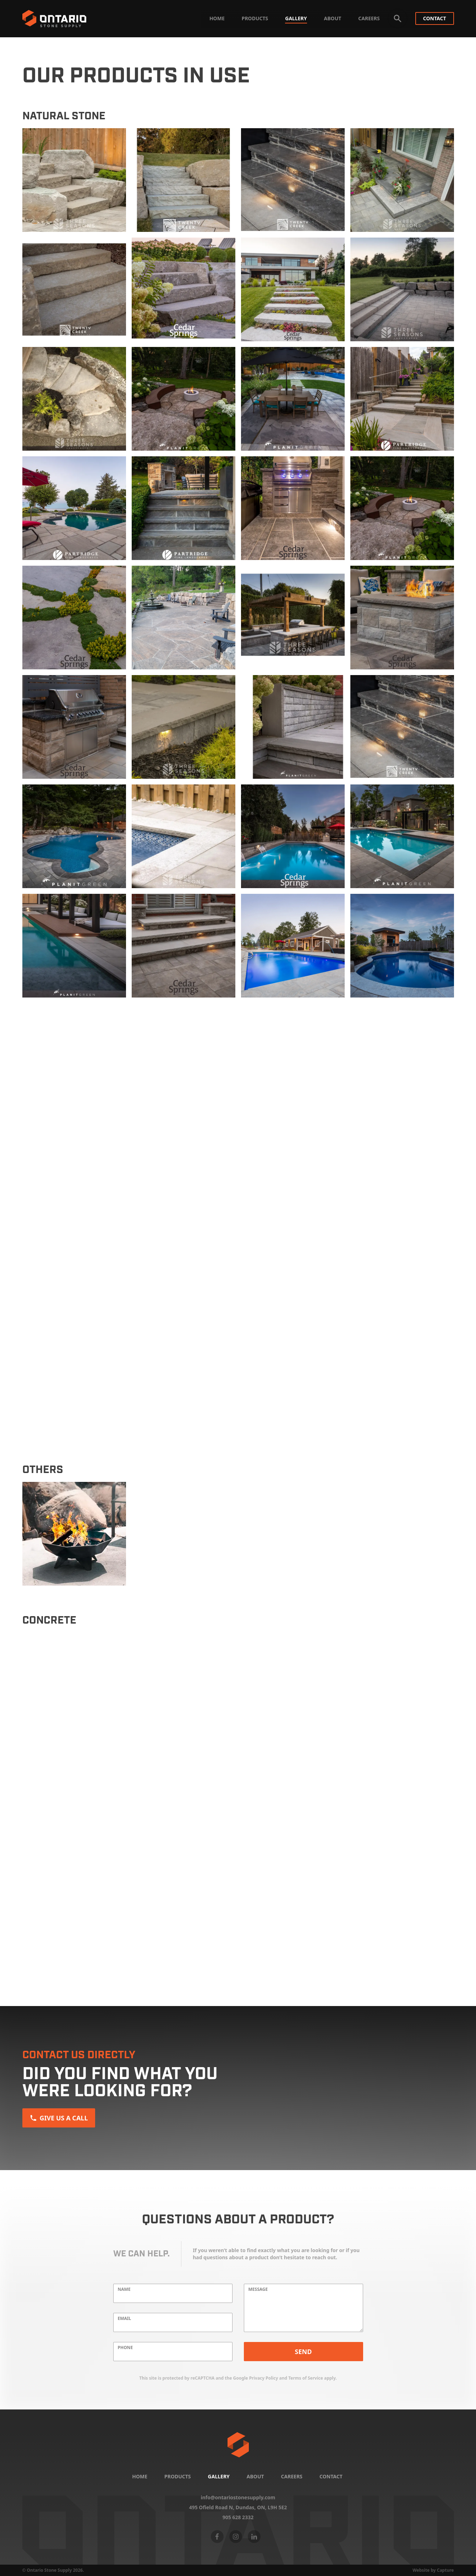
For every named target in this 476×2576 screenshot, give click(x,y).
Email (124, 2318)
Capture (445, 2570)
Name (124, 2289)
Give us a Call (59, 2118)
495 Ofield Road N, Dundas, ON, (238, 2507)
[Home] (238, 2444)
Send (303, 2351)
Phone (125, 2348)
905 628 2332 (238, 2517)
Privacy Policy (263, 2378)
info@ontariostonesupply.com (238, 2497)
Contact (434, 18)
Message (258, 2289)
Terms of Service (305, 2378)
